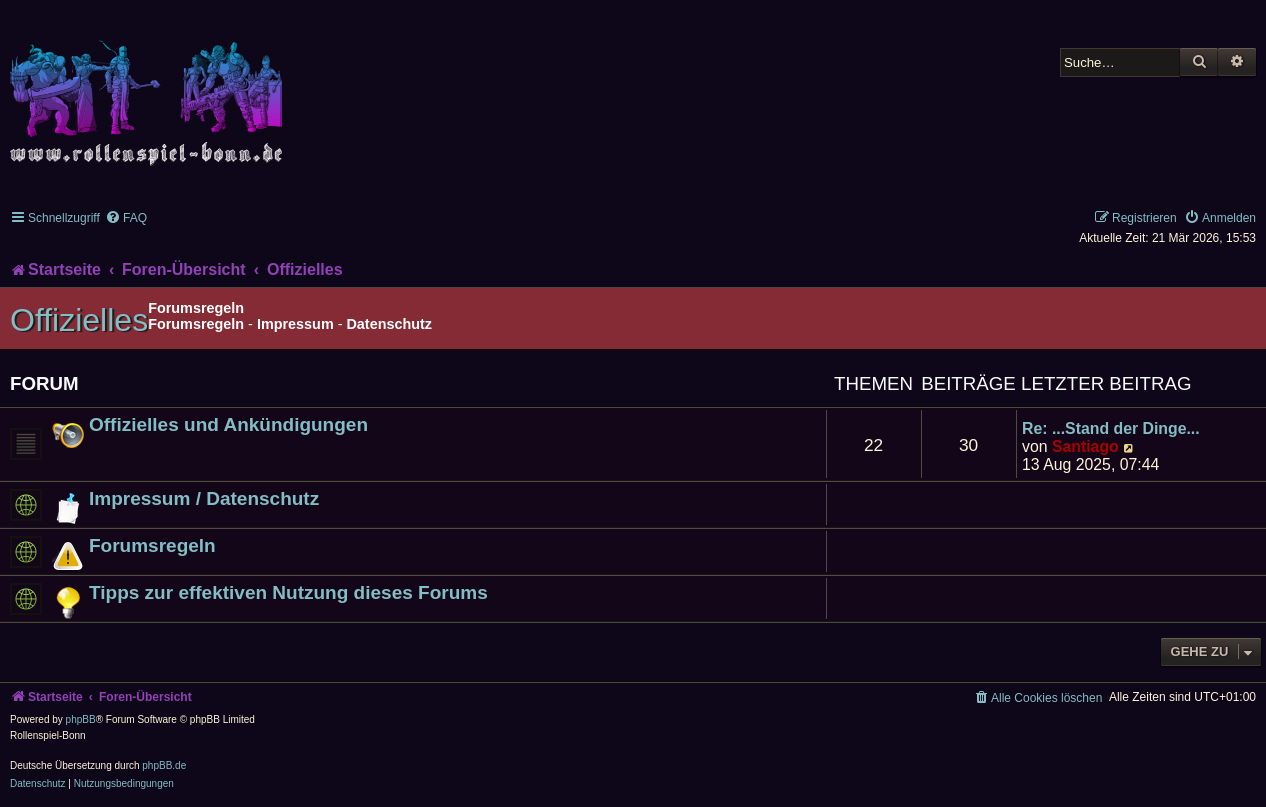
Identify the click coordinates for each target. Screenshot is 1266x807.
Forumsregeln (196, 324)
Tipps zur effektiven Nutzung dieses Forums (288, 592)
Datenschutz (389, 324)
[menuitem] (126, 218)
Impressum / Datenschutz (204, 498)
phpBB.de (164, 765)
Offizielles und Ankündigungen (228, 424)
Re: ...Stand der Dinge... (1111, 428)
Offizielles (79, 320)
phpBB (81, 719)
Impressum (295, 324)
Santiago (1085, 446)
